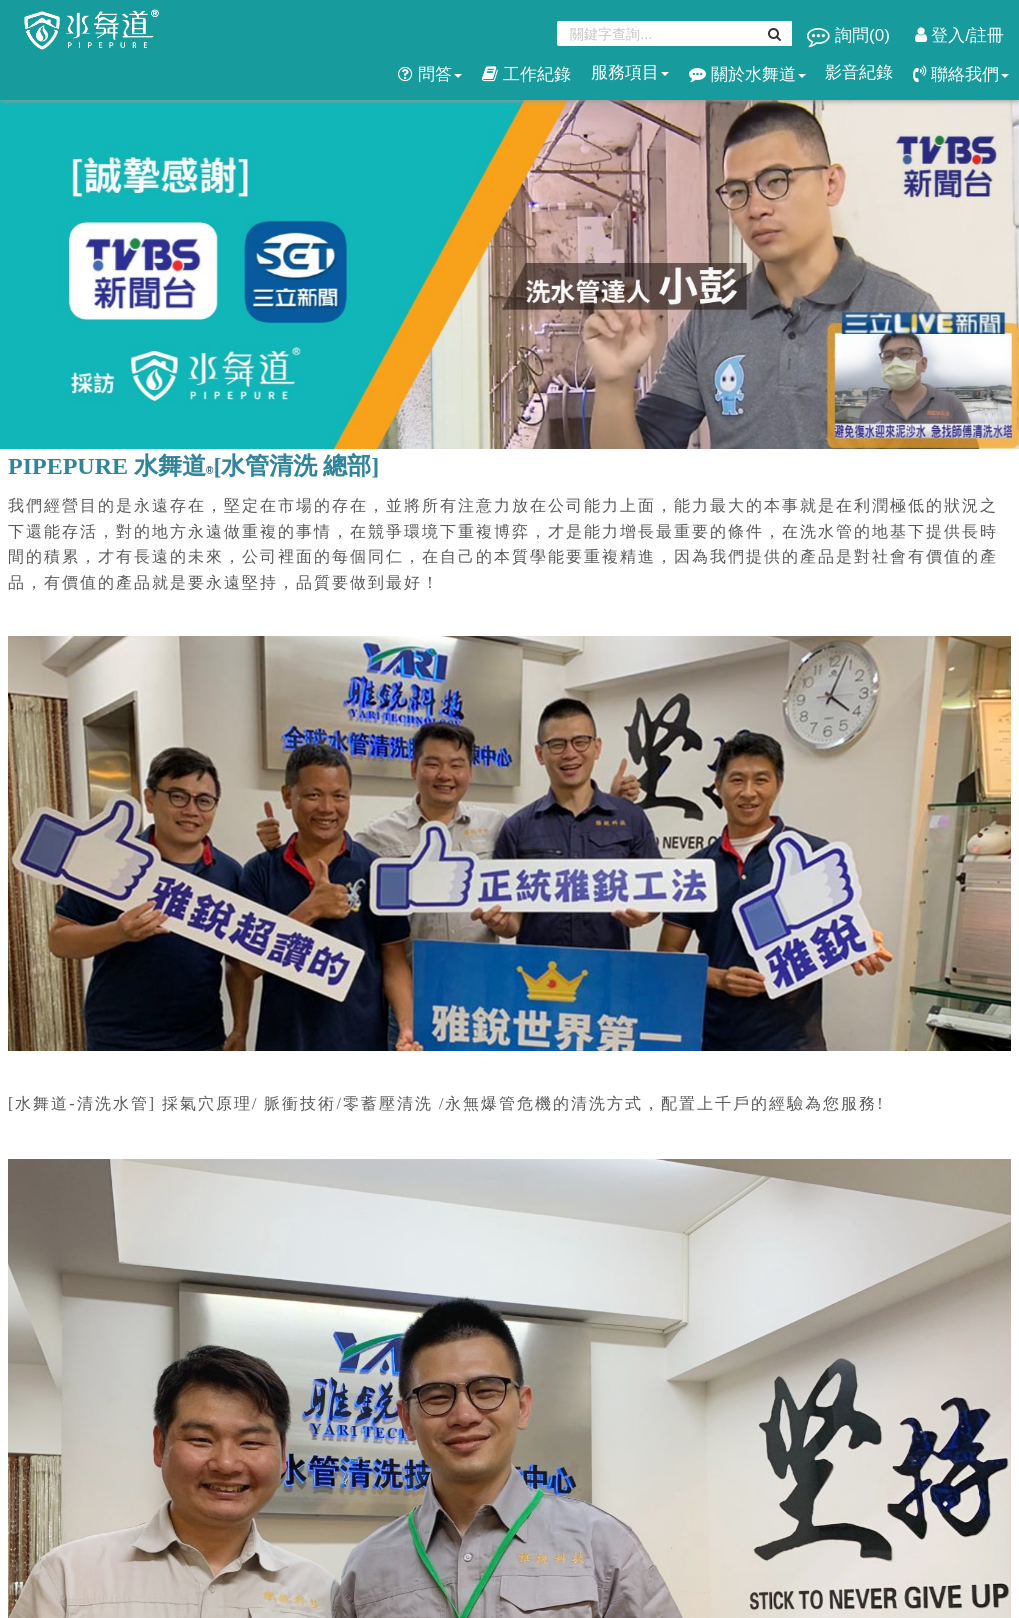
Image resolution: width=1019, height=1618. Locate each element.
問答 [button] (430, 74)
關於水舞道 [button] (747, 74)
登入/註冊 (959, 35)
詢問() (850, 35)
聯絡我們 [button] (961, 74)
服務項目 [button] (630, 72)
